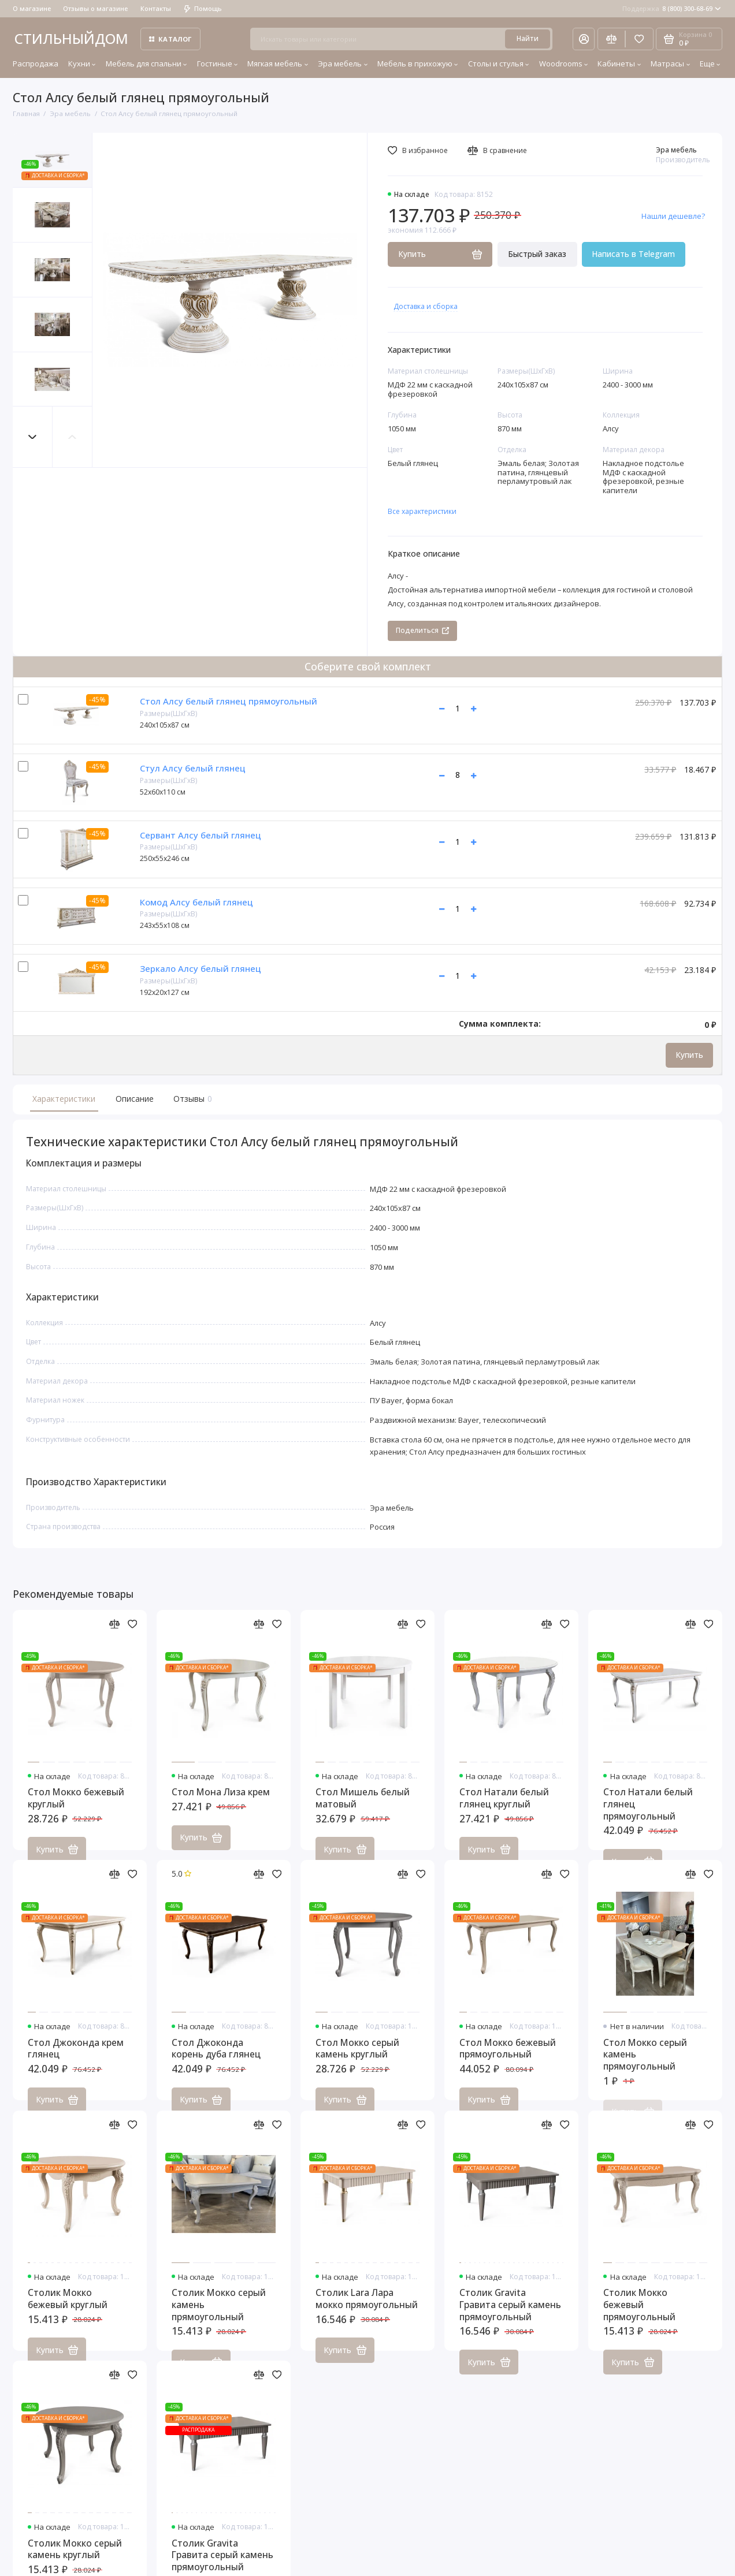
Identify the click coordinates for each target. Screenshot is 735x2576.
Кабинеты (619, 63)
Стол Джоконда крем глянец (76, 2058)
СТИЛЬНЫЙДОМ (71, 38)
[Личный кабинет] (584, 39)
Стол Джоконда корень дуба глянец (216, 2058)
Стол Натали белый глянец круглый (504, 1808)
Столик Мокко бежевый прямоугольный (639, 2314)
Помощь (203, 8)
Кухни (82, 63)
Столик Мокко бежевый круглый (67, 2309)
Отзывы (191, 1098)
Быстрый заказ (537, 253)
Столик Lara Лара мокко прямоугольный (366, 2309)
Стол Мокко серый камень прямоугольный (645, 2064)
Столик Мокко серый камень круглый (75, 2559)
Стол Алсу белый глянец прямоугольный (228, 701)
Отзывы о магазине (95, 8)
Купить (689, 1054)
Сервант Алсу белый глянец (200, 835)
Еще (710, 63)
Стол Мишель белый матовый (362, 1808)
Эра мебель (343, 63)
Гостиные (217, 63)
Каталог (170, 39)
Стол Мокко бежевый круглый (76, 1808)
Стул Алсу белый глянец (193, 768)
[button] (33, 437)
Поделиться (422, 630)
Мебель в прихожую (417, 63)
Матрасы (670, 63)
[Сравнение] (611, 39)
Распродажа (35, 63)
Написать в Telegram (633, 253)
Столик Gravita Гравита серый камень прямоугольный (510, 2314)
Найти (528, 38)
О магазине (32, 8)
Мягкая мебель (277, 63)
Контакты (155, 8)
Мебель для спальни (146, 63)
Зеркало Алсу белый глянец (200, 968)
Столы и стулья (498, 63)
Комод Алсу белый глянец (196, 902)
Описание (135, 1098)
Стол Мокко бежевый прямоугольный (507, 2058)
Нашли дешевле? (673, 216)
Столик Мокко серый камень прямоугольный (219, 2314)
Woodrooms (563, 63)
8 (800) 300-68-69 (671, 8)
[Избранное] (639, 39)
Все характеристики (422, 511)
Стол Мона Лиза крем (221, 1802)
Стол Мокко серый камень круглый (357, 2058)
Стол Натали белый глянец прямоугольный (648, 1814)
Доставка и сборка (426, 306)
